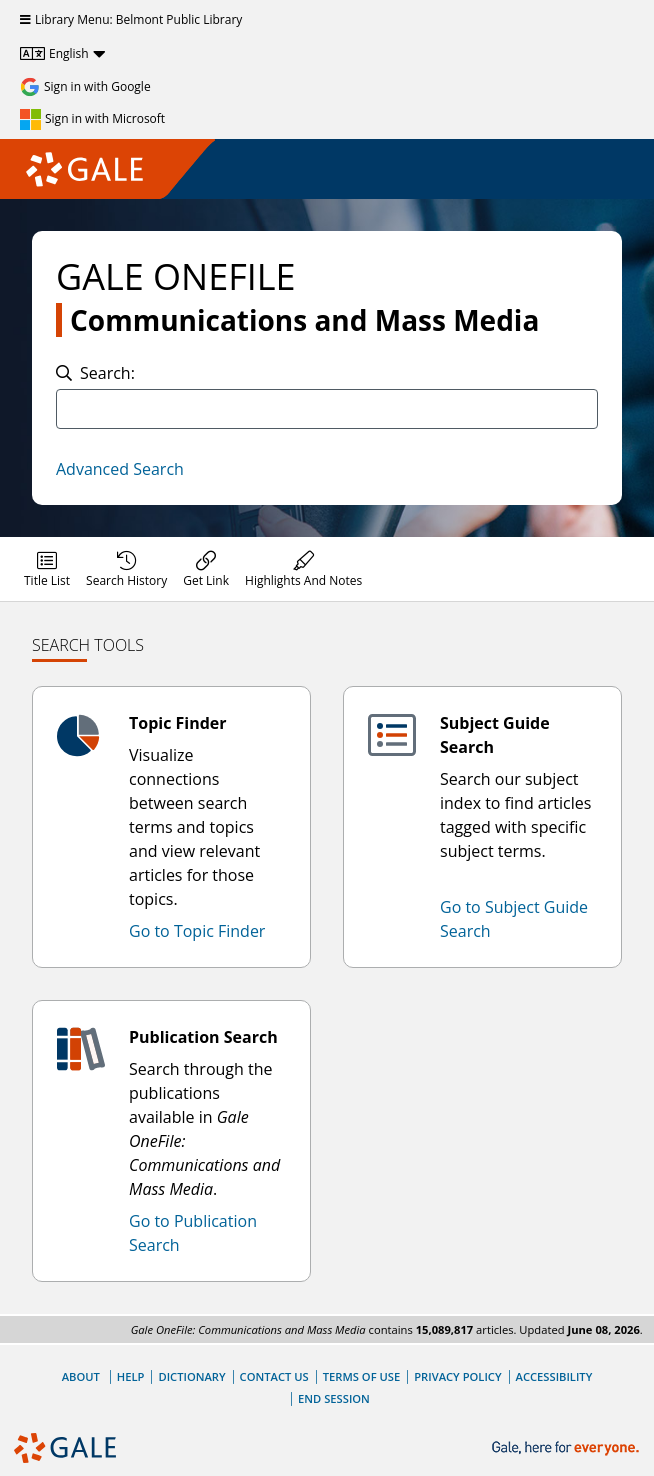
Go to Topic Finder (197, 931)
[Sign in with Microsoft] (92, 119)
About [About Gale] (81, 1376)
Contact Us (274, 1376)
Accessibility (554, 1376)
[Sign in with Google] (85, 87)
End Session (334, 1398)
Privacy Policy (457, 1376)
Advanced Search (120, 469)
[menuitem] (47, 569)
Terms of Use (361, 1376)
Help (131, 1376)
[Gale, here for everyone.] (567, 1448)
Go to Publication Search (193, 1233)
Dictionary (191, 1376)
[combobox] (327, 409)
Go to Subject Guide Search (514, 919)
